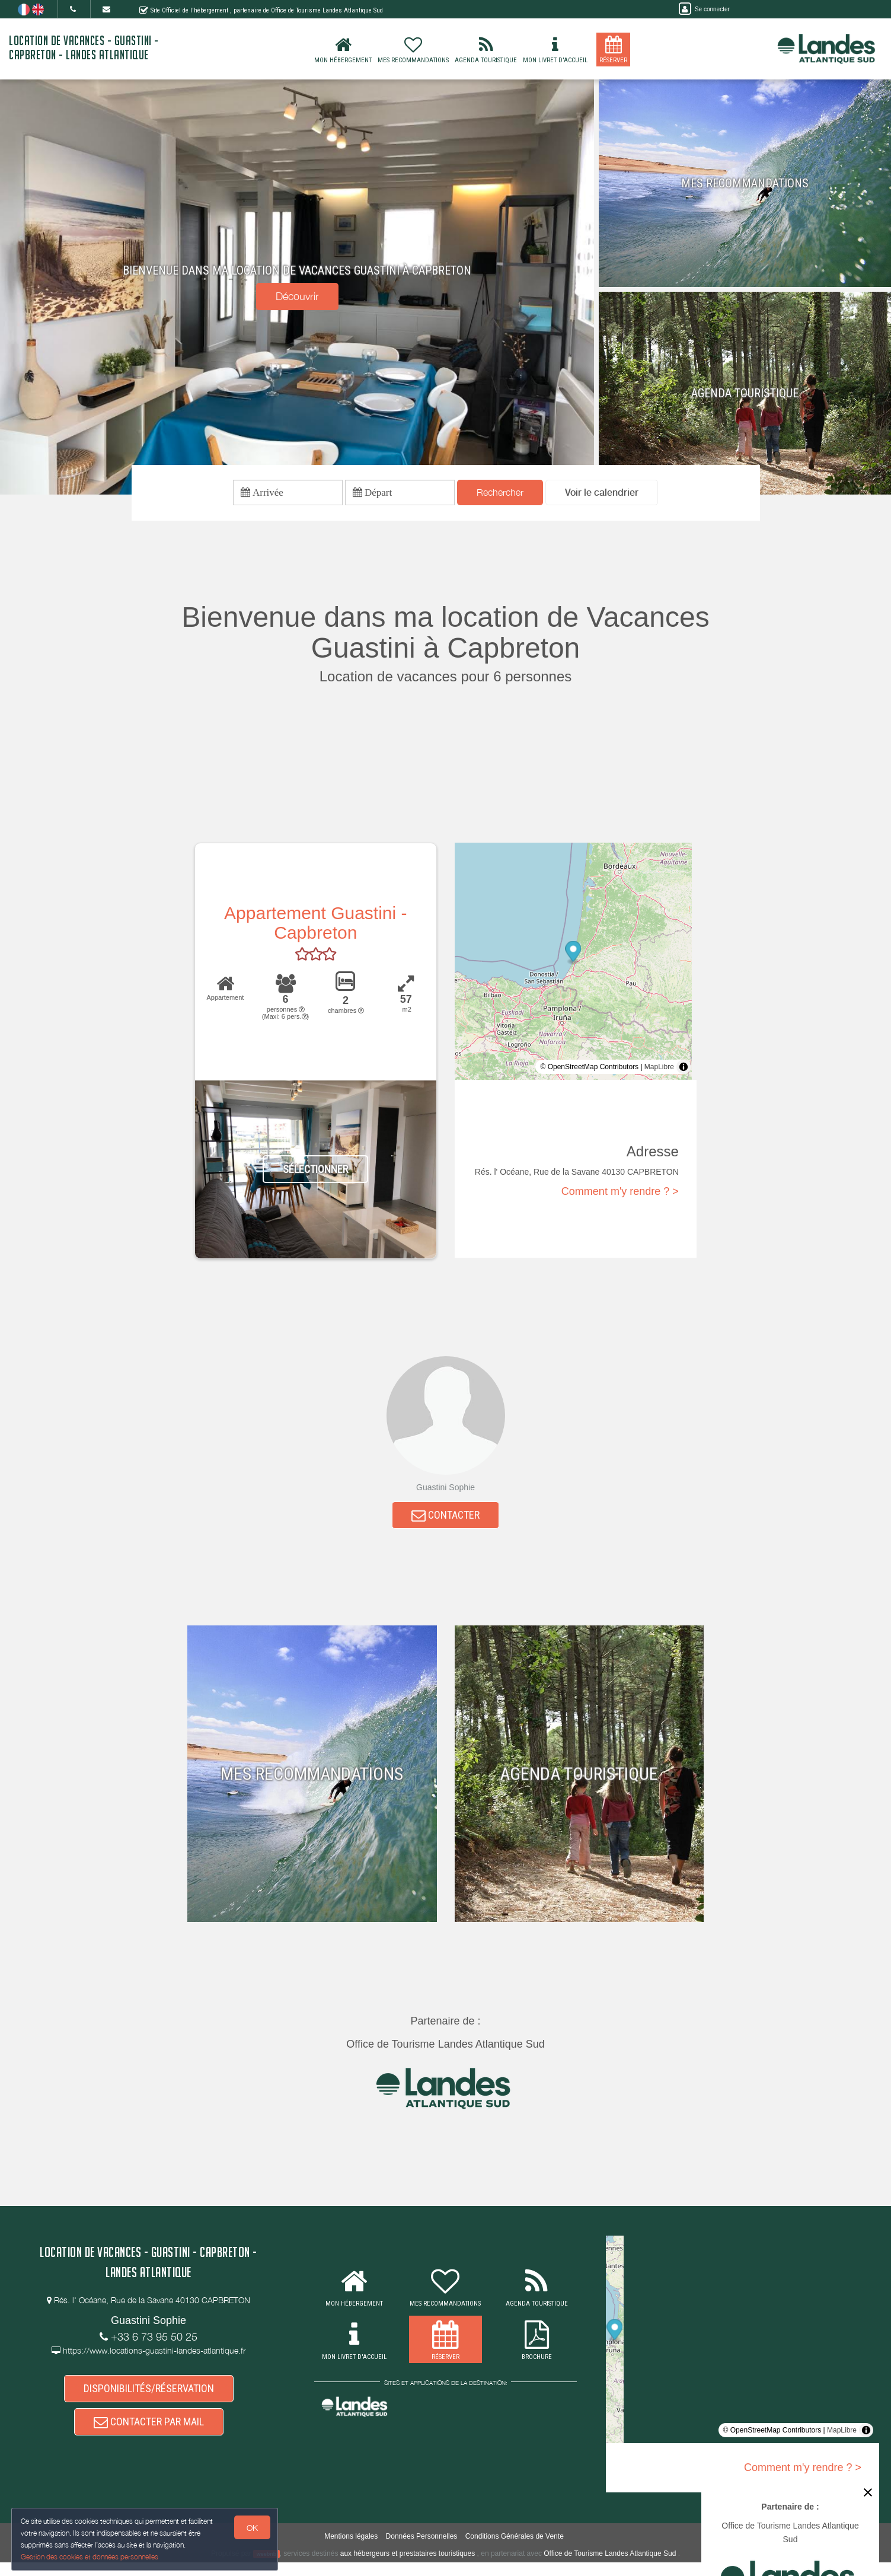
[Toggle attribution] (683, 1070)
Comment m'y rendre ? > (620, 1194)
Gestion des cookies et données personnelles (90, 2556)
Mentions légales (351, 2549)
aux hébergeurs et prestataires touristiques (407, 2567)
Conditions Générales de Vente (514, 2549)
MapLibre (659, 1070)
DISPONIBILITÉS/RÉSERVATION (149, 2396)
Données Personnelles (422, 2549)
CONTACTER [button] (445, 1520)
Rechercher (500, 494)
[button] (601, 494)
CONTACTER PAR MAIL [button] (149, 2433)
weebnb (267, 2568)
